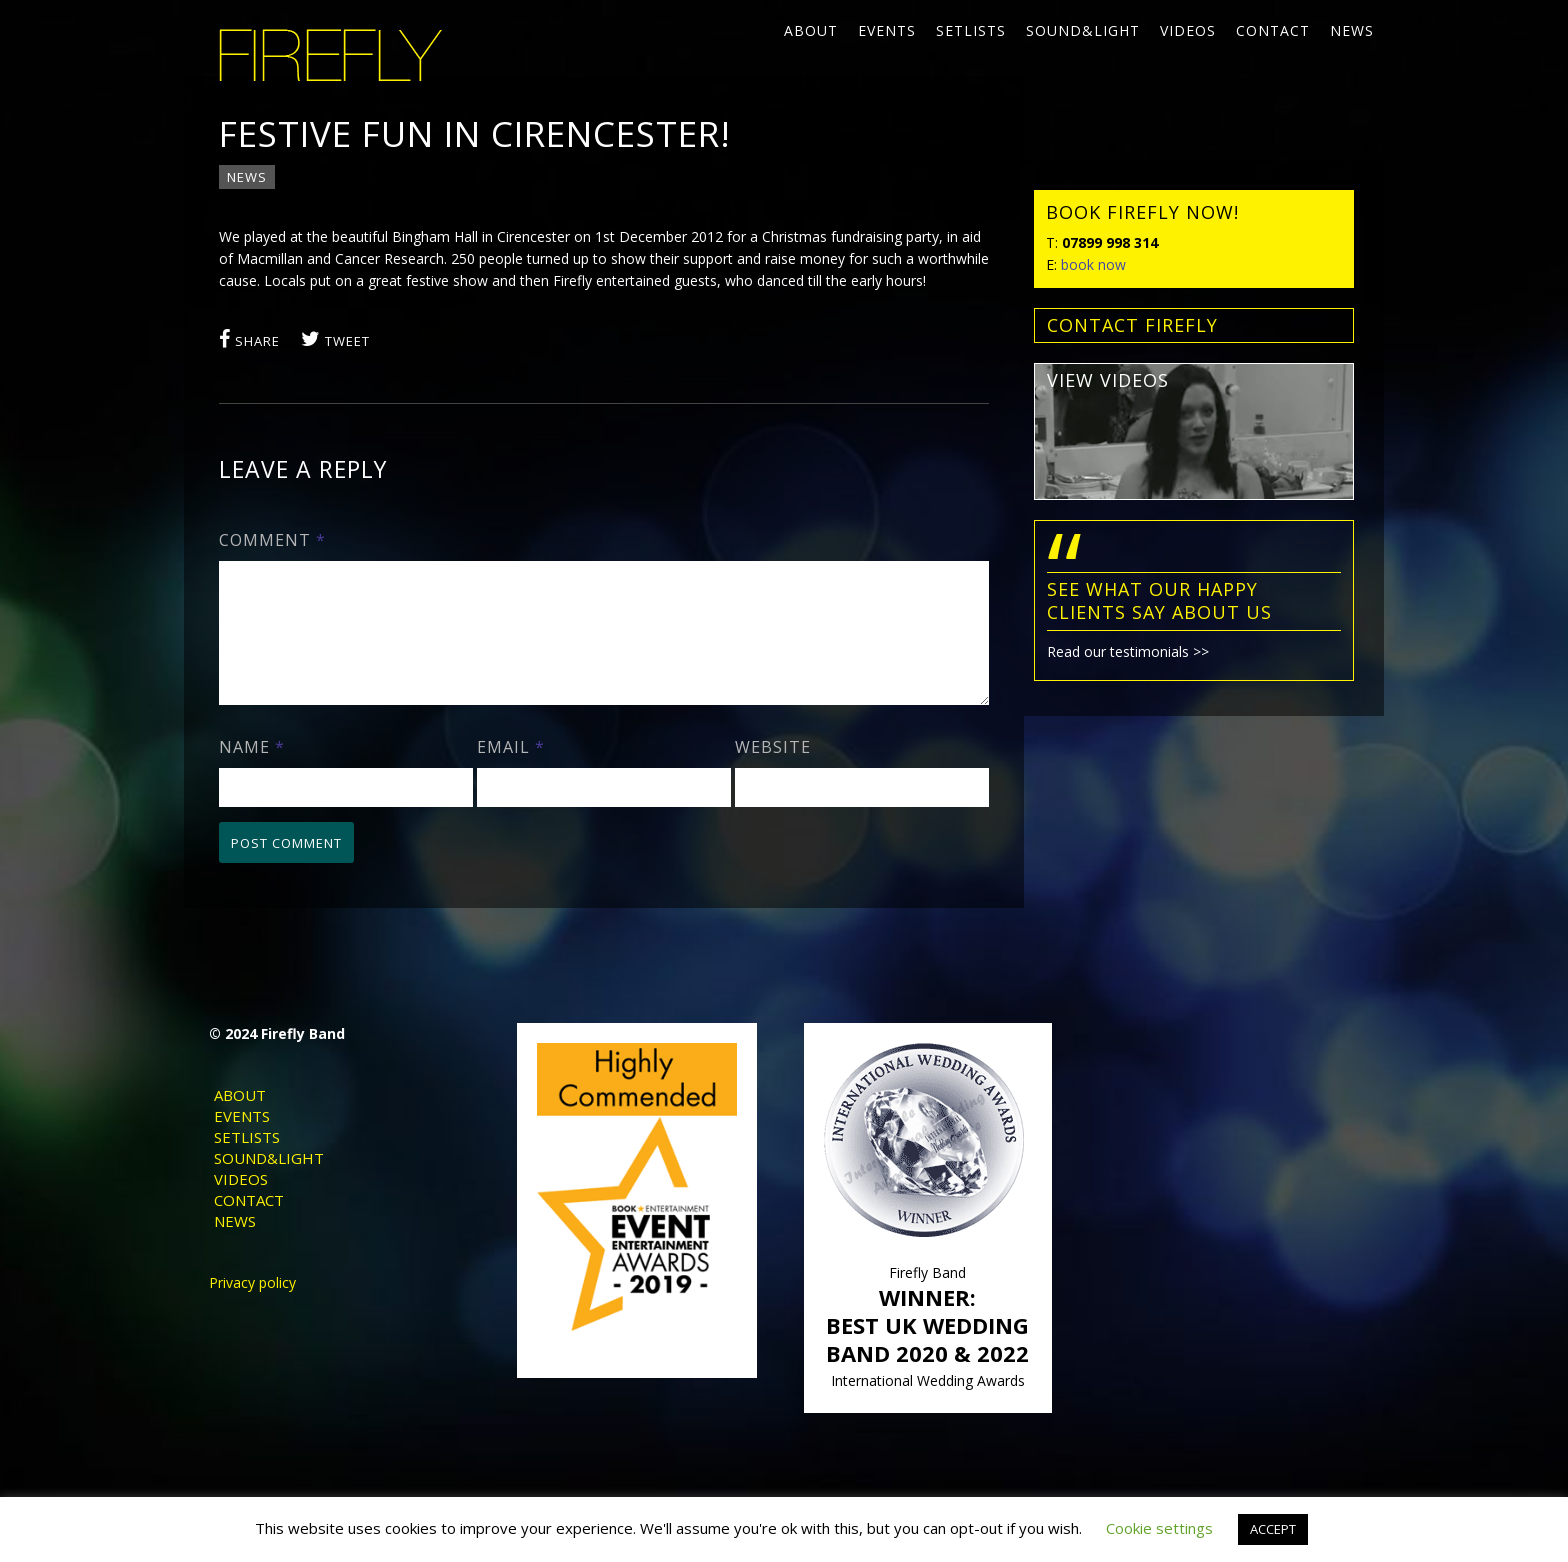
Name (252, 771)
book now (1093, 264)
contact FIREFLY (1132, 325)
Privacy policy (252, 1306)
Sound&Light (1083, 30)
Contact (1273, 30)
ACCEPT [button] (1273, 1529)
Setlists (971, 30)
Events (887, 30)
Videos (1188, 30)
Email (511, 771)
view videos (1108, 380)
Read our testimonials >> (1128, 651)
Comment (272, 540)
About (811, 30)
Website (773, 771)
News (1352, 30)
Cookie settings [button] (1159, 1528)
